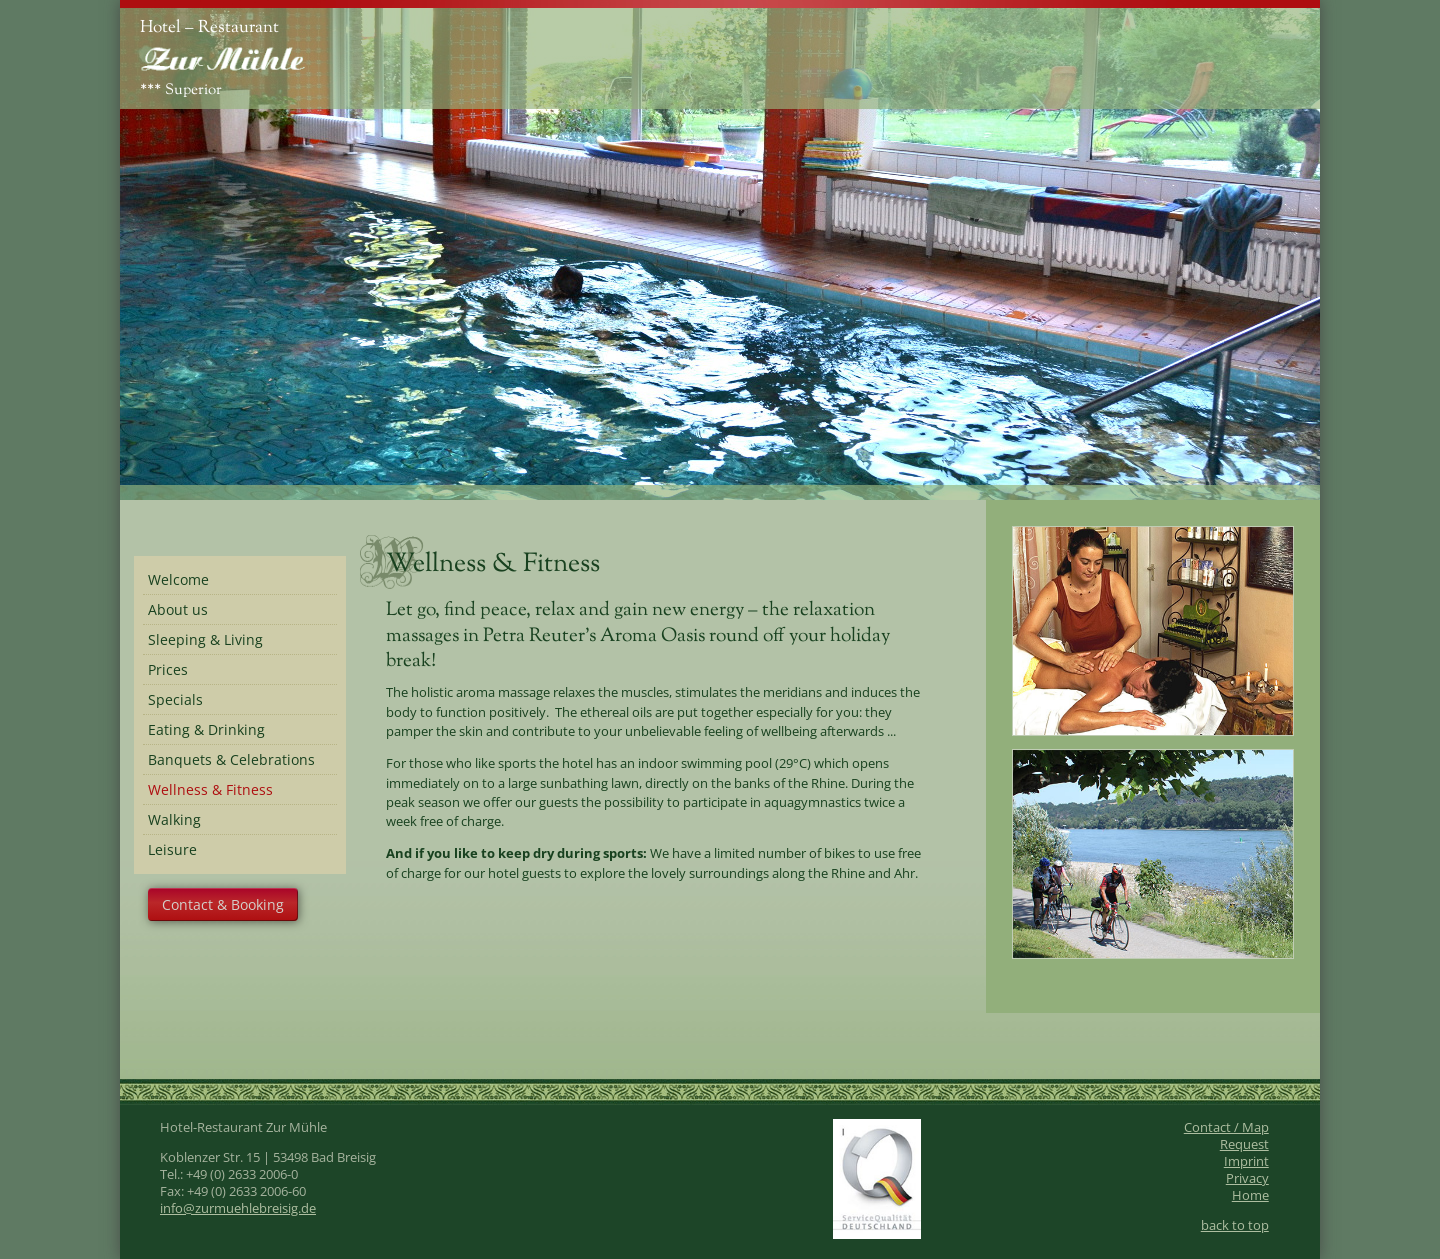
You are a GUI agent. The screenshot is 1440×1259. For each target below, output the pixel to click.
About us (178, 609)
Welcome (178, 579)
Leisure (172, 849)
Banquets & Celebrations (231, 759)
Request (1244, 1144)
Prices (168, 669)
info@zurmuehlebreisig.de (238, 1208)
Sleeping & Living (205, 639)
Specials (175, 699)
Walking (174, 819)
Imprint (1246, 1161)
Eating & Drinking (206, 729)
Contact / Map (1226, 1127)
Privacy (1247, 1178)
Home (1250, 1195)
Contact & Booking (223, 904)
